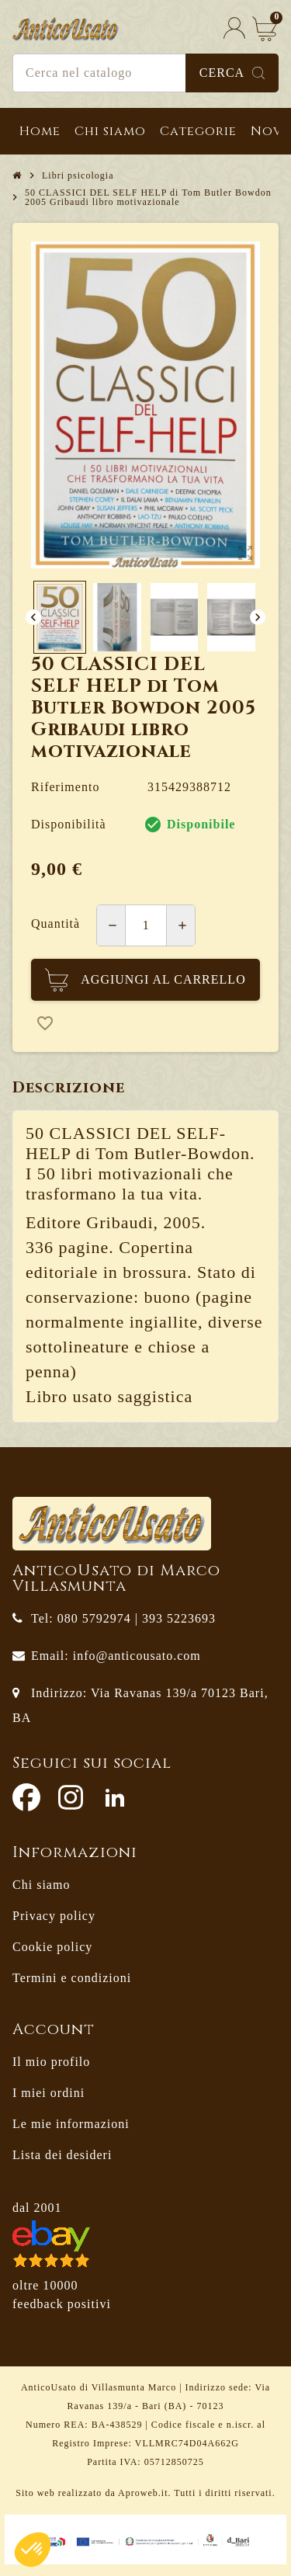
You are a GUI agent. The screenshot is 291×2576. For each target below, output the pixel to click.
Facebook (26, 1797)
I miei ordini (48, 2092)
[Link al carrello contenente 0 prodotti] (265, 28)
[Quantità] (146, 925)
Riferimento (65, 786)
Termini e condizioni (71, 1977)
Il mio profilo (51, 2061)
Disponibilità (68, 824)
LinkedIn (115, 1797)
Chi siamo (41, 1884)
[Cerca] (145, 73)
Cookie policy (52, 1946)
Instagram (71, 1797)
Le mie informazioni (71, 2123)
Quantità (55, 923)
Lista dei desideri (62, 2154)
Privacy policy (53, 1915)
